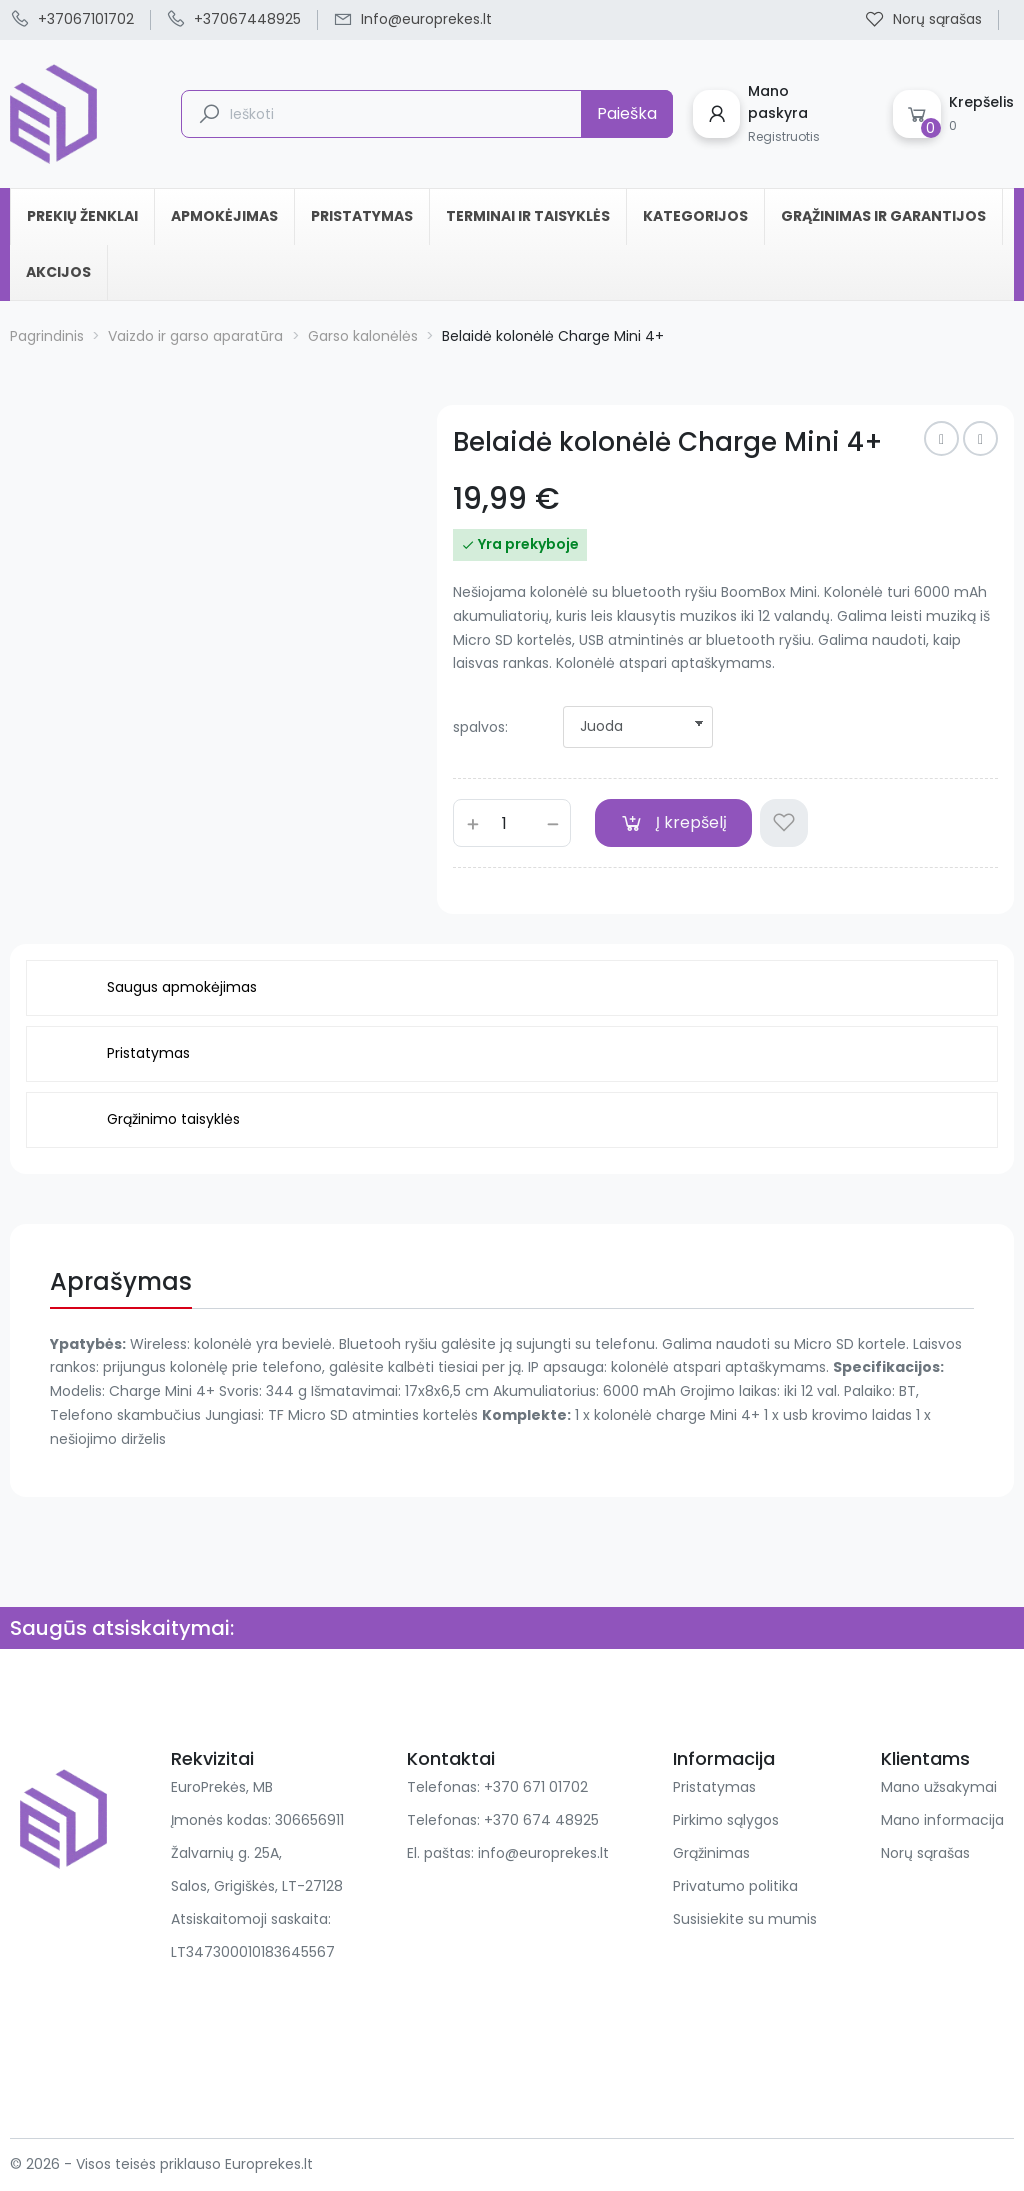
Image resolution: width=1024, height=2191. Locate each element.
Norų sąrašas (925, 1853)
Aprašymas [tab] (121, 1281)
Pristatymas (714, 1787)
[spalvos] (638, 727)
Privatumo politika (735, 1886)
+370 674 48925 (541, 1820)
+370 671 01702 (536, 1787)
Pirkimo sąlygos (726, 1820)
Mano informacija (942, 1820)
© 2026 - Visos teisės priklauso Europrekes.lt (161, 2164)
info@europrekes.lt (543, 1853)
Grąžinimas (711, 1853)
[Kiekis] (512, 823)
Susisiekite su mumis (745, 1919)
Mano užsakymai (939, 1787)
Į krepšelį (673, 823)
